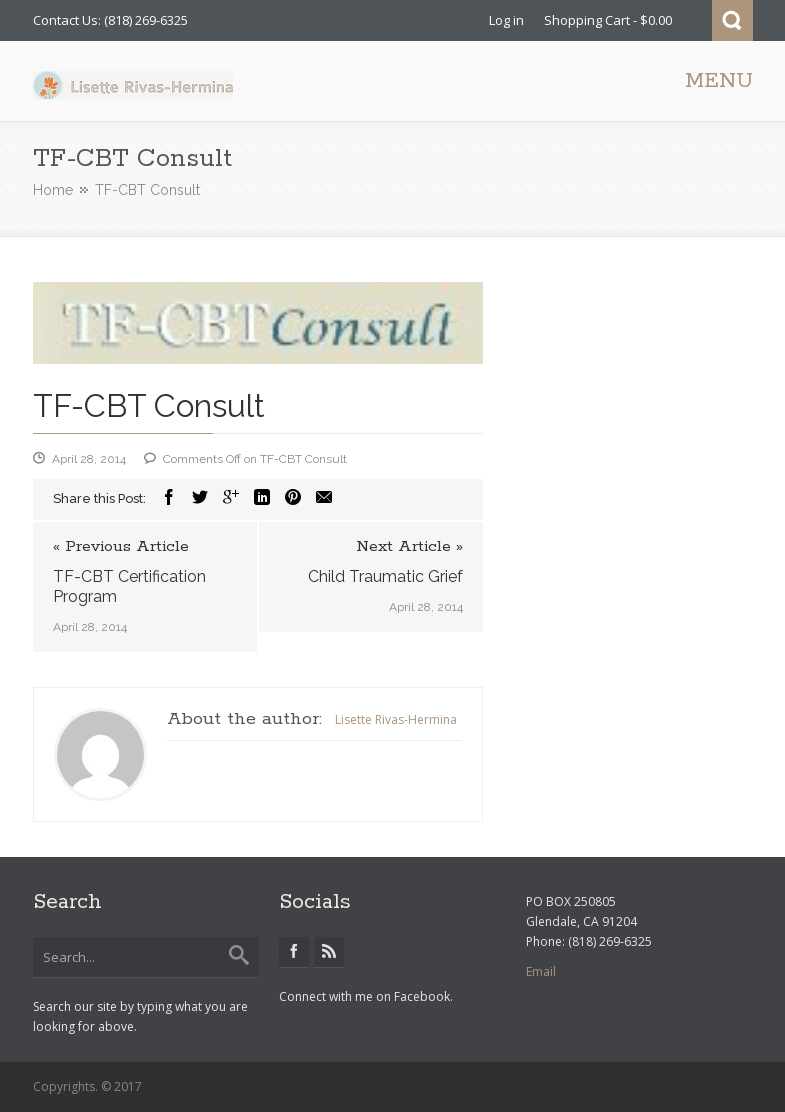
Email (541, 971)
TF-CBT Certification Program (129, 586)
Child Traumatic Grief (385, 576)
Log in (506, 20)
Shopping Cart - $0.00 (608, 20)
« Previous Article (121, 547)
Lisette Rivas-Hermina (396, 719)
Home (53, 190)
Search (732, 20)
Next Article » (409, 547)
